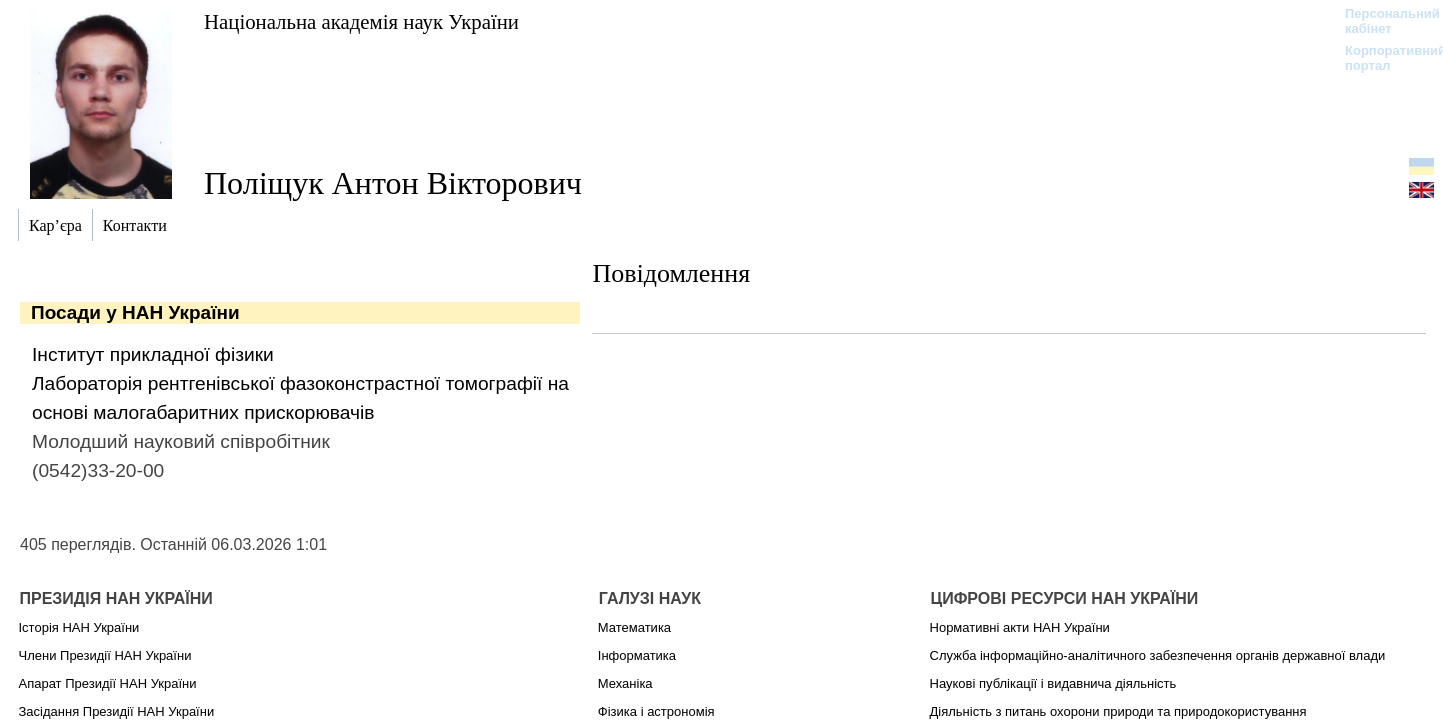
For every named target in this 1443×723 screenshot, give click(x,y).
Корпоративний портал (1382, 58)
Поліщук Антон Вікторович (393, 183)
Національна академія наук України (361, 21)
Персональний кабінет (1382, 21)
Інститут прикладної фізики (153, 354)
